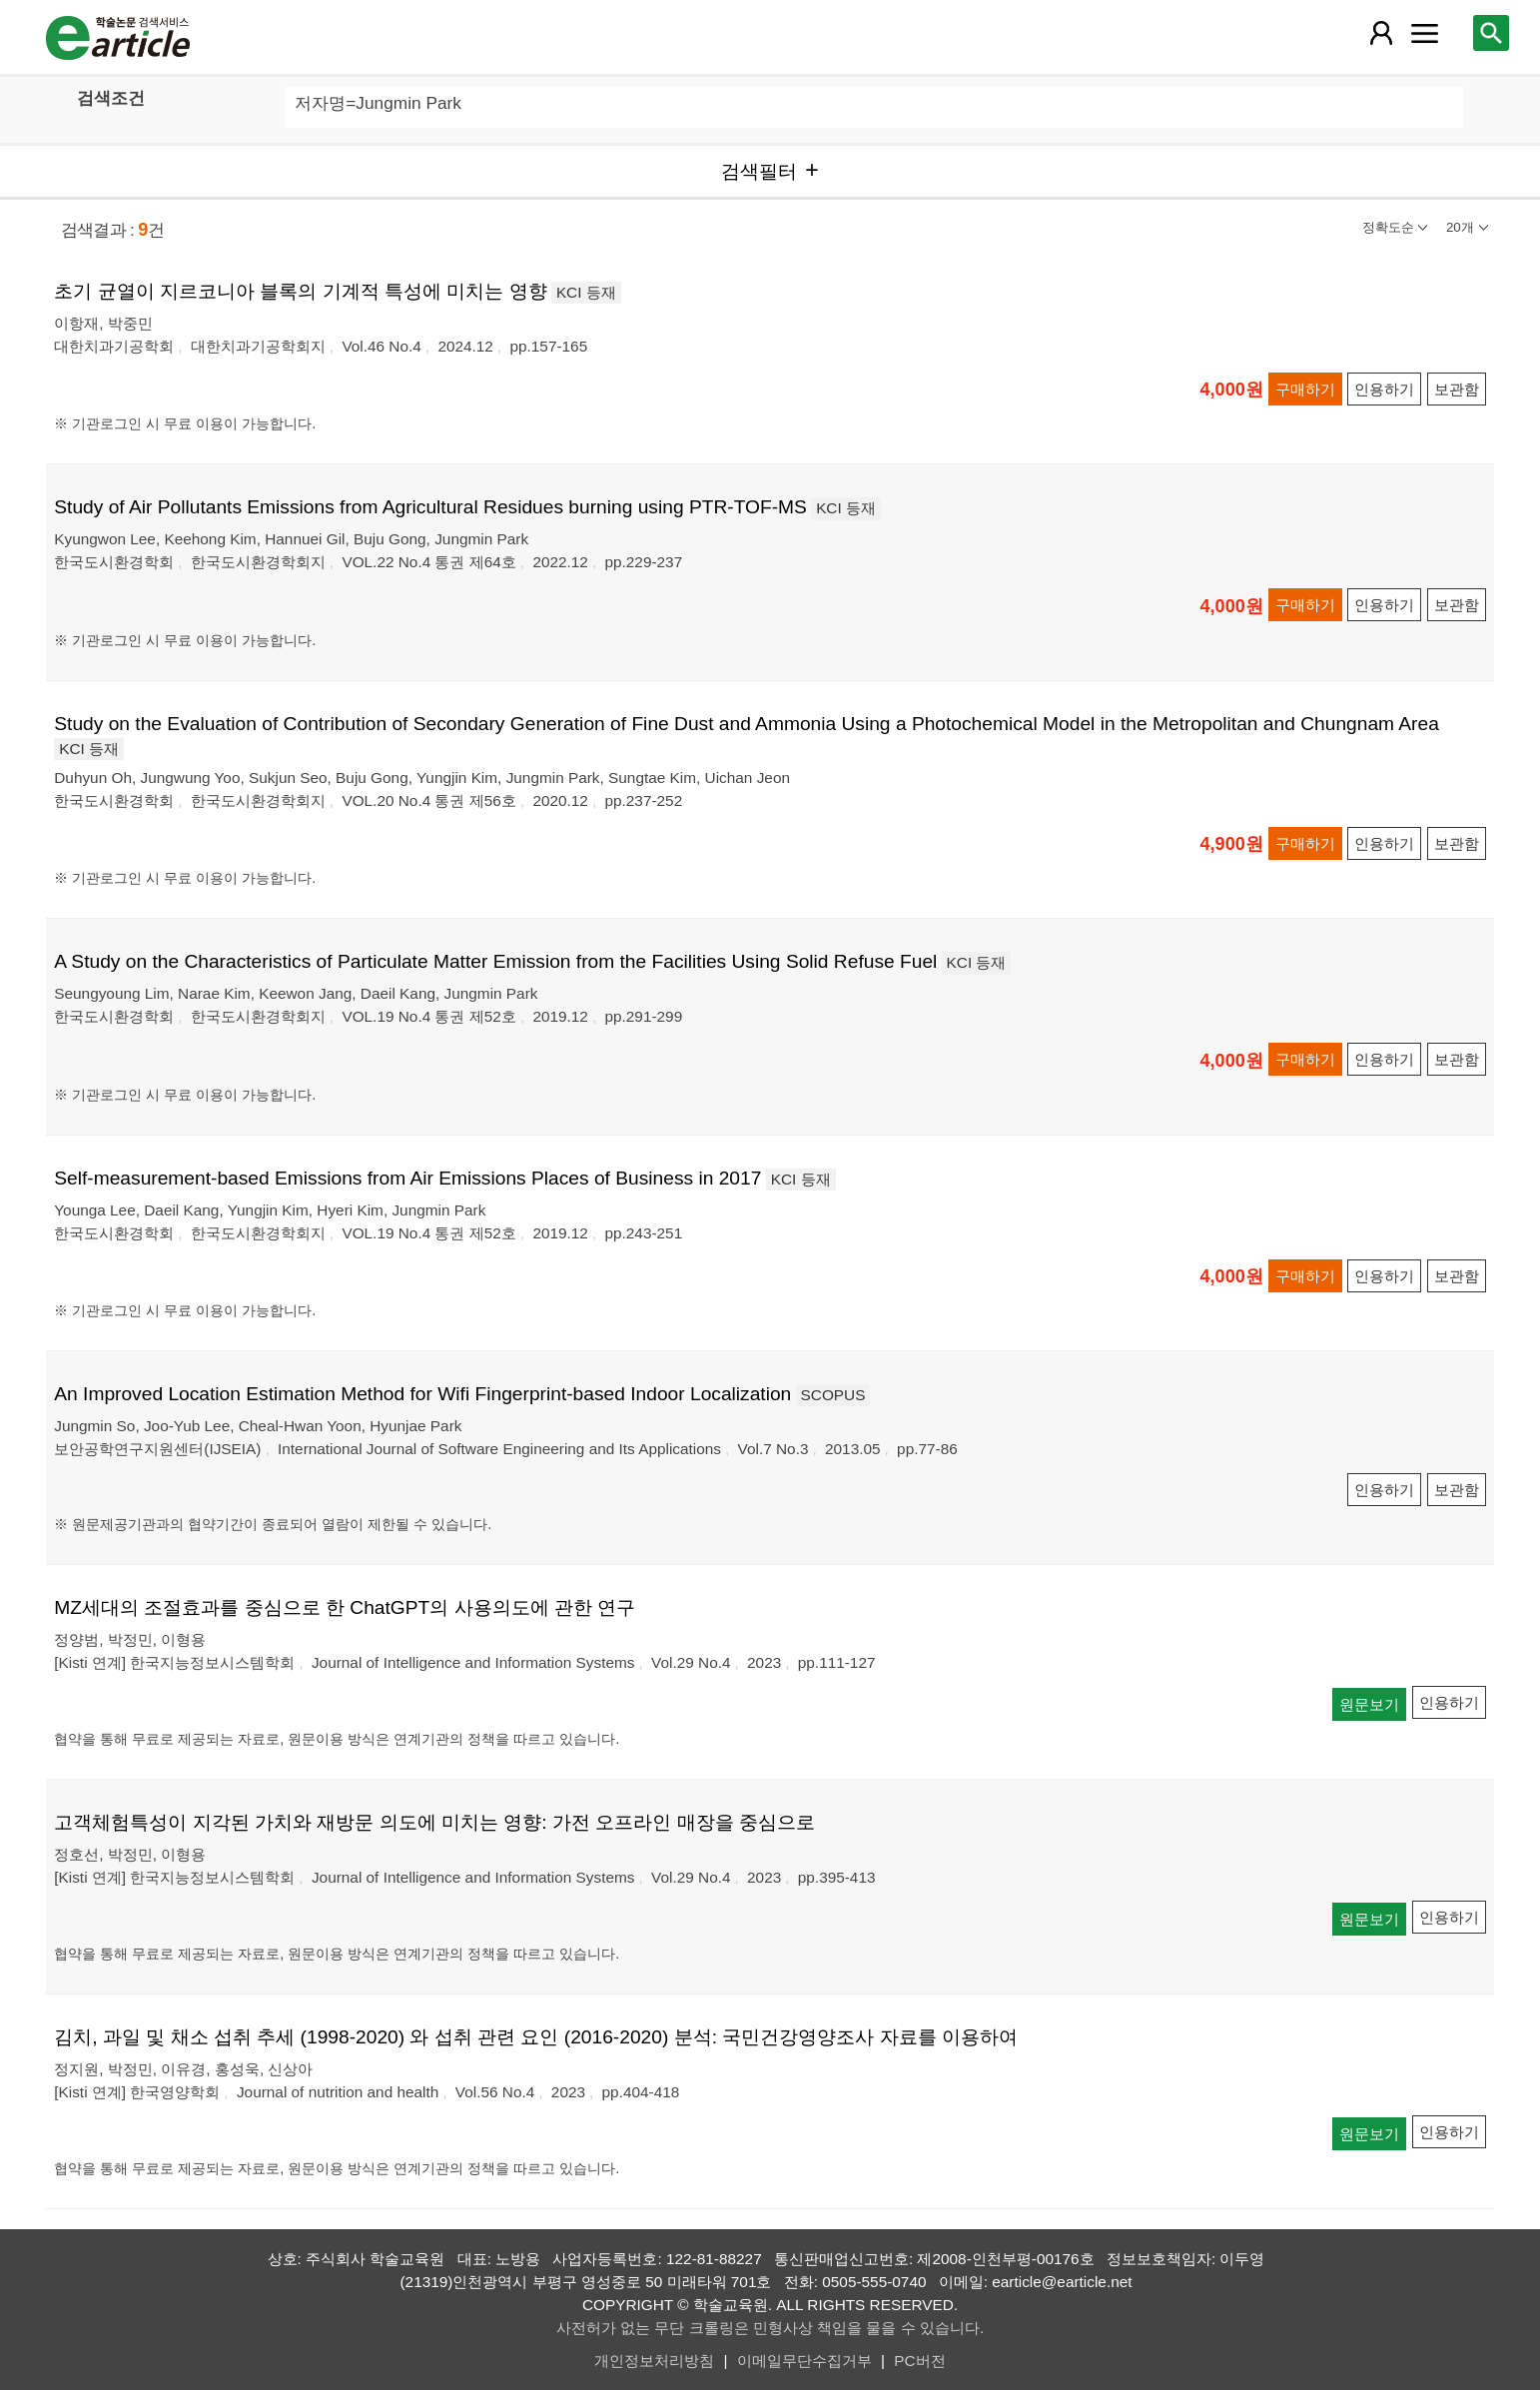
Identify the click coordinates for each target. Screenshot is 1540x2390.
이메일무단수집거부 (804, 2360)
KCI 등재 (586, 292)
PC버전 (919, 2360)
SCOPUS (833, 1394)
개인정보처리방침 (654, 2360)
